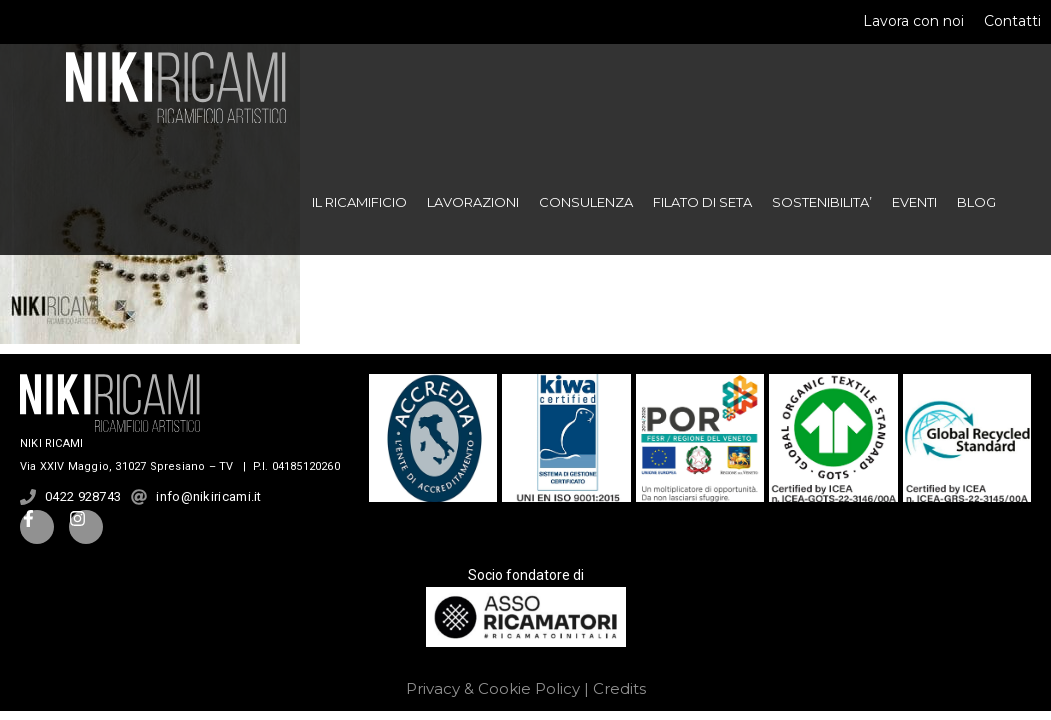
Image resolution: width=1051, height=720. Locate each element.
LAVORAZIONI (473, 202)
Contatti (1012, 21)
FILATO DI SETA (702, 202)
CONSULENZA (586, 202)
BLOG (976, 202)
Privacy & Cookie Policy (493, 688)
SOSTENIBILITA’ (822, 202)
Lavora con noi (913, 21)
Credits (619, 688)
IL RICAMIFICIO (359, 202)
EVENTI (914, 202)
